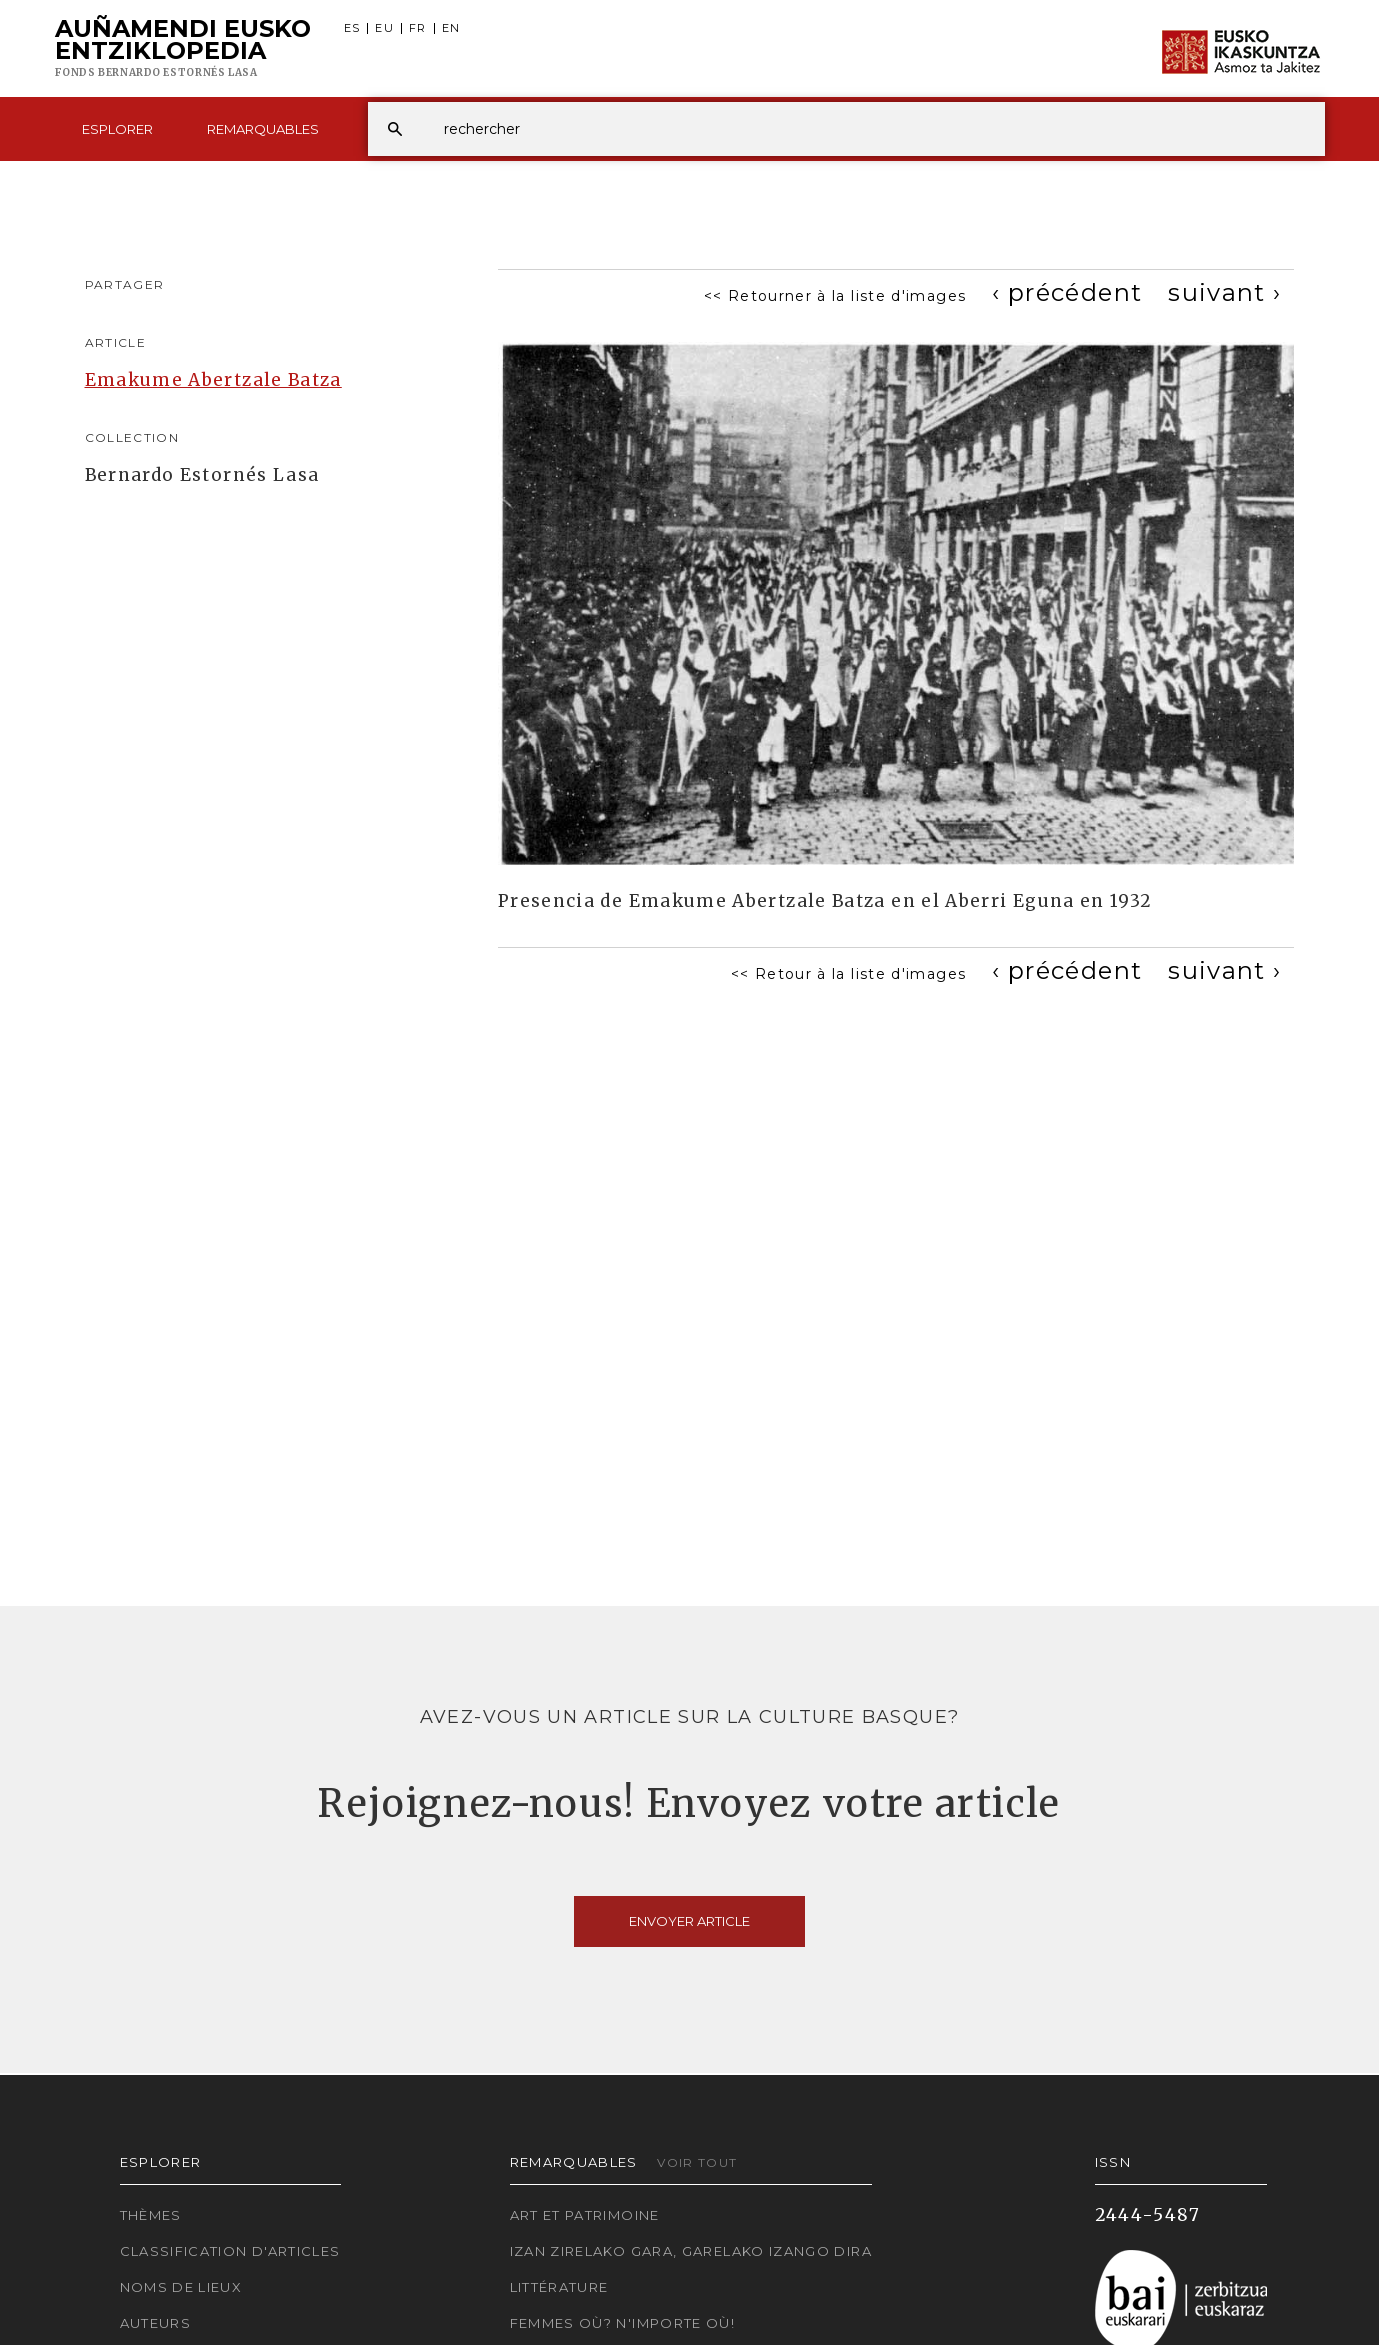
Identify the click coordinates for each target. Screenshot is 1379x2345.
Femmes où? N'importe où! (623, 2323)
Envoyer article (689, 1921)
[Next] (1224, 292)
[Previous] (1067, 292)
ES (352, 28)
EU (384, 28)
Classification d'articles (230, 2251)
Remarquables (263, 129)
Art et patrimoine (585, 2215)
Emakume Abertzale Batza (213, 380)
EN (451, 28)
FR (418, 28)
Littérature (559, 2287)
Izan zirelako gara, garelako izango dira (691, 2251)
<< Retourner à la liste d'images (835, 296)
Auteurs (156, 2323)
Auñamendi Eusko (183, 49)
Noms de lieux (181, 2287)
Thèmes (151, 2215)
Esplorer (117, 129)
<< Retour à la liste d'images (848, 974)
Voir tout (697, 2162)
